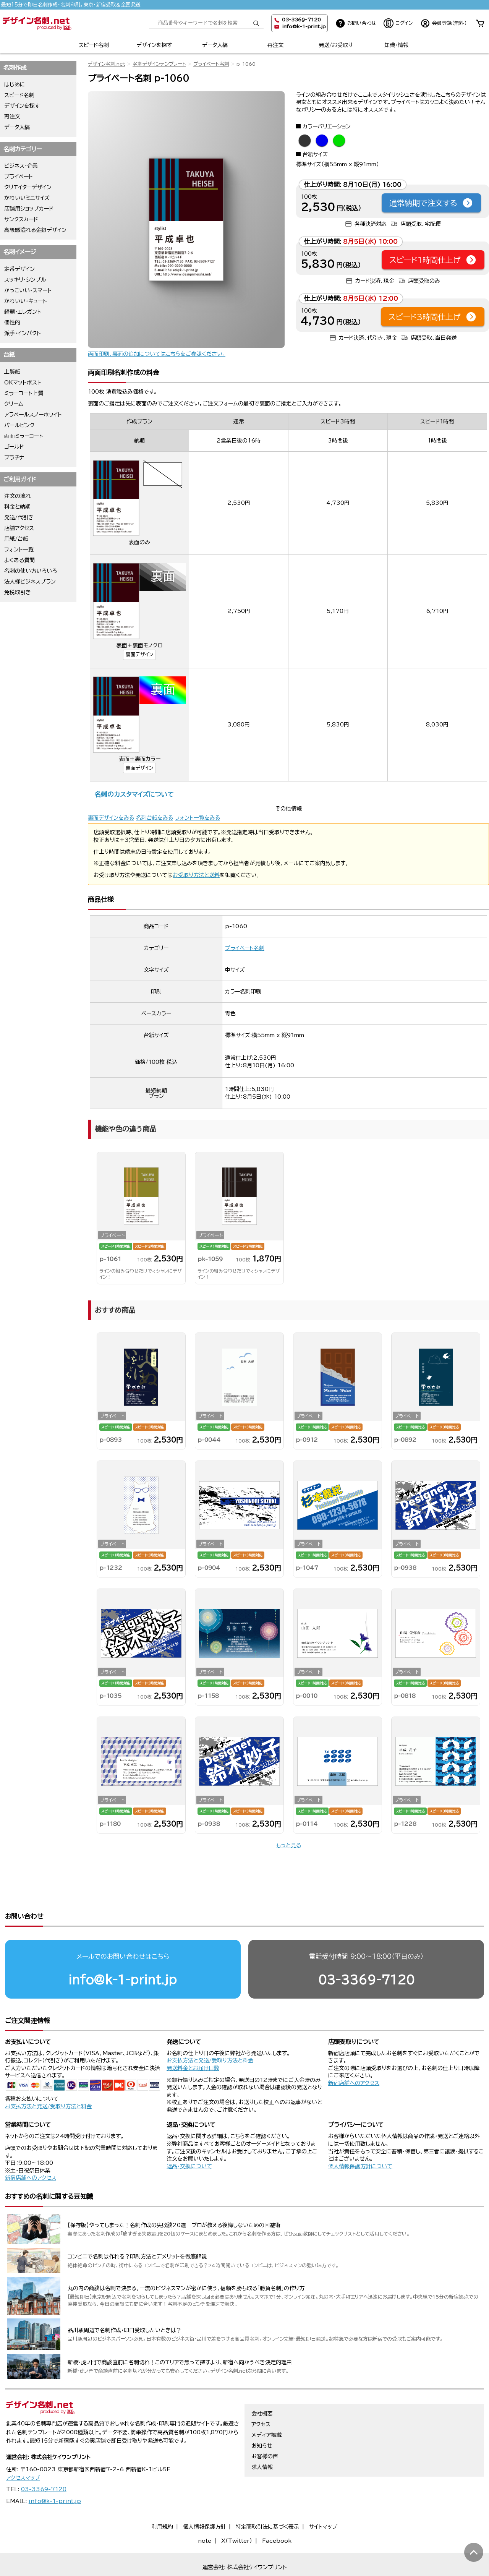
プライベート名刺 (211, 64)
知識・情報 (396, 45)
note (204, 2511)
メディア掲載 (266, 2405)
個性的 (12, 322)
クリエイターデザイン (28, 187)
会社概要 (262, 2384)
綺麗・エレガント (22, 312)
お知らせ (261, 2416)
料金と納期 (17, 506)
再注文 (275, 45)
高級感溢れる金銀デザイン (35, 230)
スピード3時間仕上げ (433, 317)
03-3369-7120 (366, 1950)
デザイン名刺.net (106, 64)
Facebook (276, 2511)
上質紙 (12, 371)
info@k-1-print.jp (304, 26)
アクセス (260, 2395)
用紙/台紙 (16, 538)
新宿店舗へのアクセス (353, 2053)
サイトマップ (323, 2497)
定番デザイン (19, 269)
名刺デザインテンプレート (159, 64)
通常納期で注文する (431, 203)
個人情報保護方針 (204, 2497)
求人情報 (262, 2437)
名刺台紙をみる (154, 817)
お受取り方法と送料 (196, 875)
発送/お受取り (336, 45)
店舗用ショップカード (28, 208)
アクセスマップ (23, 2448)
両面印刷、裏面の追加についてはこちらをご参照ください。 (156, 354)
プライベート (18, 176)
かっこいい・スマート (28, 290)
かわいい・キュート (25, 301)
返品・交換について (189, 2137)
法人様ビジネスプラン (30, 581)
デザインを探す (154, 45)
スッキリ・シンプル (25, 279)
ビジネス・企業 (21, 166)
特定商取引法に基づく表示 (267, 2497)
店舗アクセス (19, 528)
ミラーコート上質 (23, 393)
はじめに (14, 84)
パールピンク (19, 425)
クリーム (13, 404)
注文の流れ (17, 496)
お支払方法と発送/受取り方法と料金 (48, 2077)
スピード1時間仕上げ (433, 260)
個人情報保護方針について (360, 2137)
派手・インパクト (22, 333)
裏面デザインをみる (111, 817)
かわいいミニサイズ (27, 198)
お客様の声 (264, 2427)
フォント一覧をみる (197, 817)
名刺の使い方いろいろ (30, 571)
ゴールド (14, 446)
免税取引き (17, 592)
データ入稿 (215, 45)
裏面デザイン (139, 654)
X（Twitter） (236, 2511)
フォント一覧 (19, 549)
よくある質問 (19, 560)
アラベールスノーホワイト (33, 414)
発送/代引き (19, 517)
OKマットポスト (22, 382)
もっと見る (288, 1845)
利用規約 (162, 2497)
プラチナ (14, 457)
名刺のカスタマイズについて (133, 794)
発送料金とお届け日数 (193, 2038)
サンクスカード (21, 219)
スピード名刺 (94, 45)
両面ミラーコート (23, 436)
